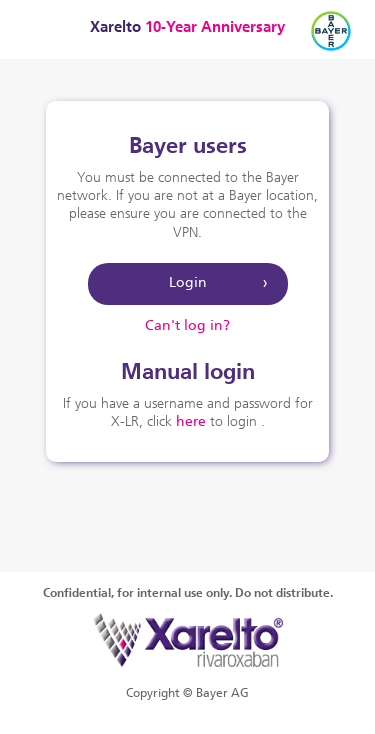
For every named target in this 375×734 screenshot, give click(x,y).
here (191, 422)
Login (188, 283)
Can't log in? (187, 326)
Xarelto (187, 28)
